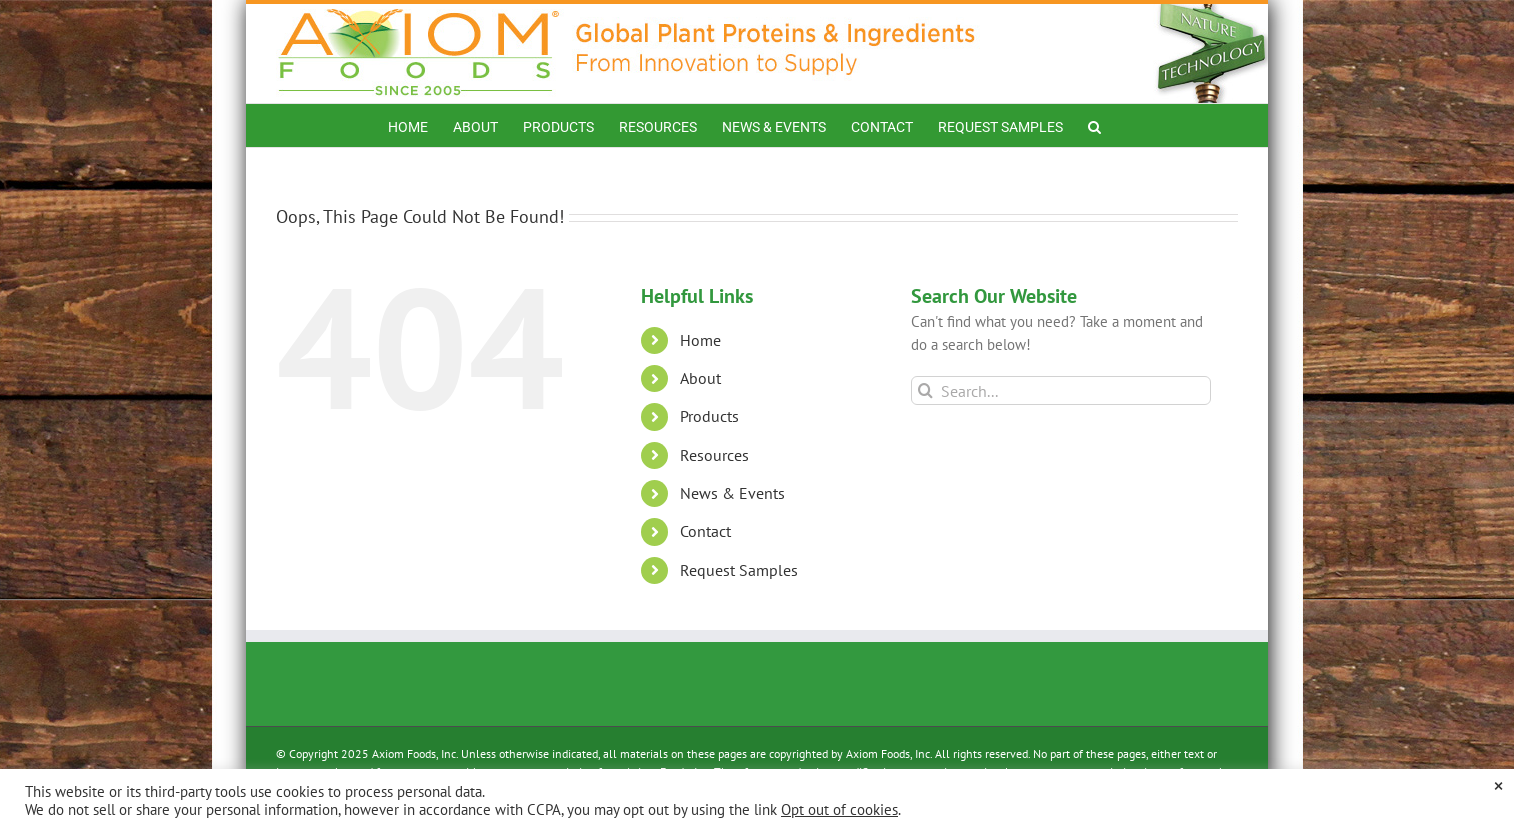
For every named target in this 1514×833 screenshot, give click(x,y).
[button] (1094, 125)
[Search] (925, 390)
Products (709, 416)
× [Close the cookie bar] (1498, 785)
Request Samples (739, 570)
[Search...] (1061, 390)
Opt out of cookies (839, 809)
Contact (705, 531)
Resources (714, 455)
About (700, 378)
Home (700, 340)
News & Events (732, 493)
